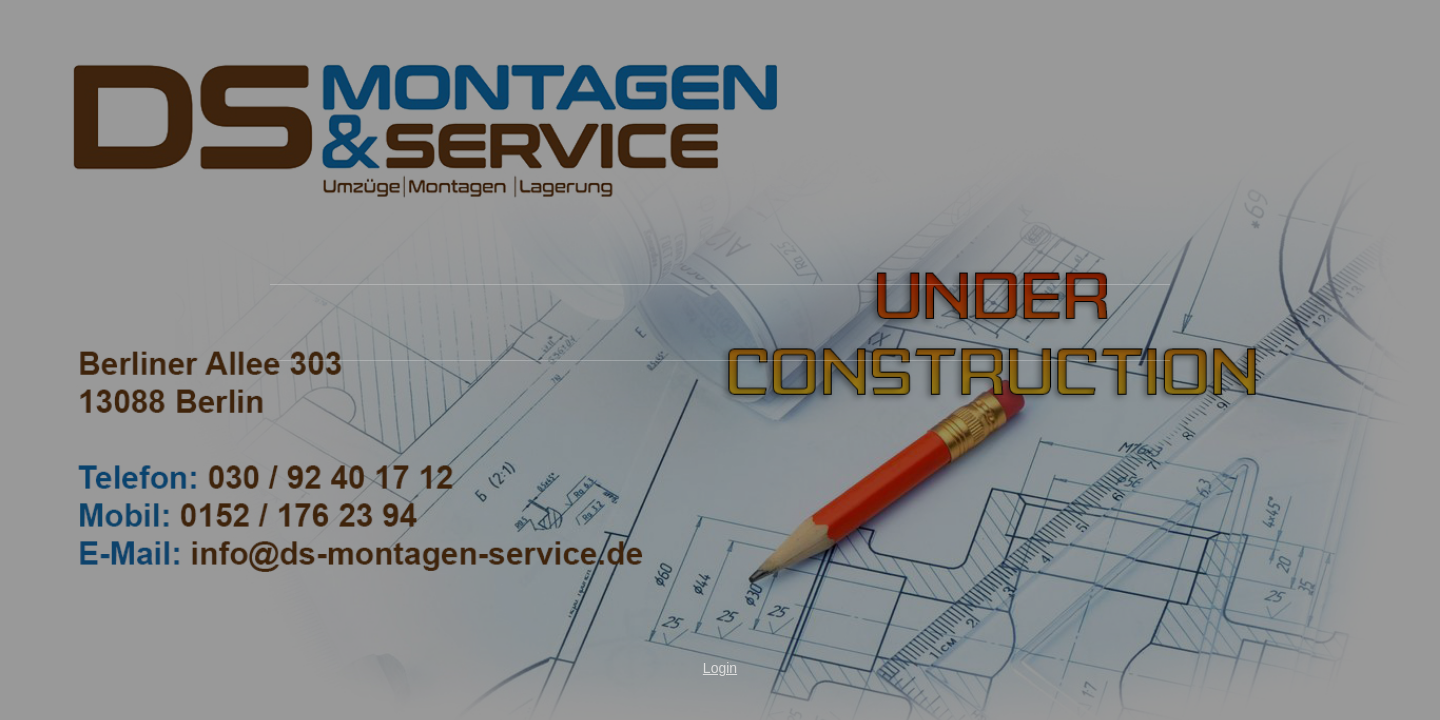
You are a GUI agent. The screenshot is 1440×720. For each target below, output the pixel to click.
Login (720, 668)
